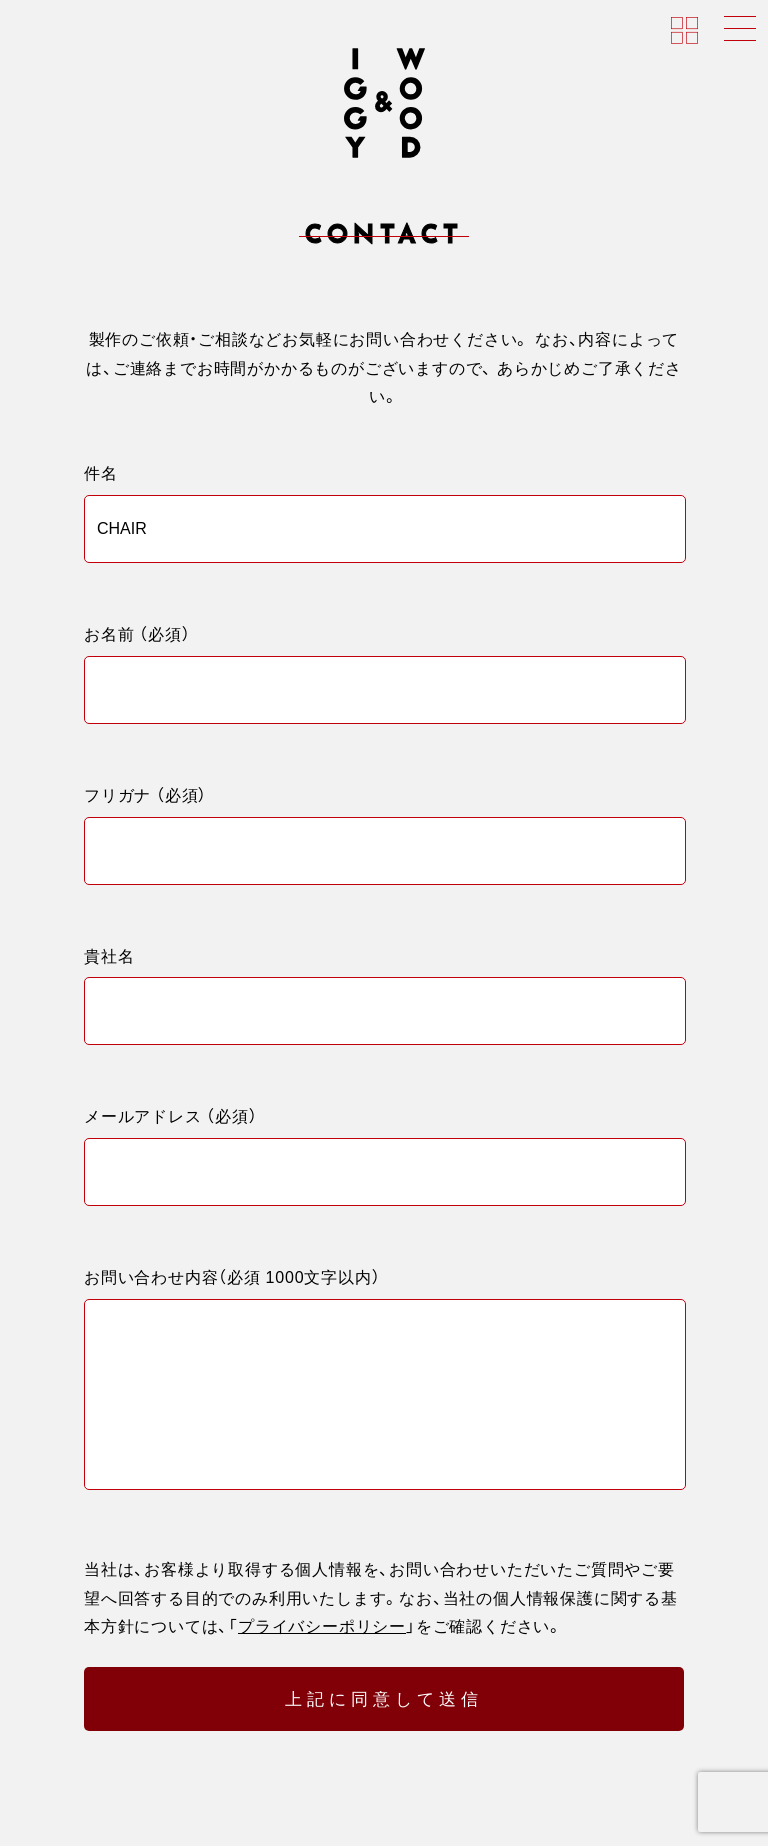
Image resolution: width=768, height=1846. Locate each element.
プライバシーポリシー (322, 1655)
